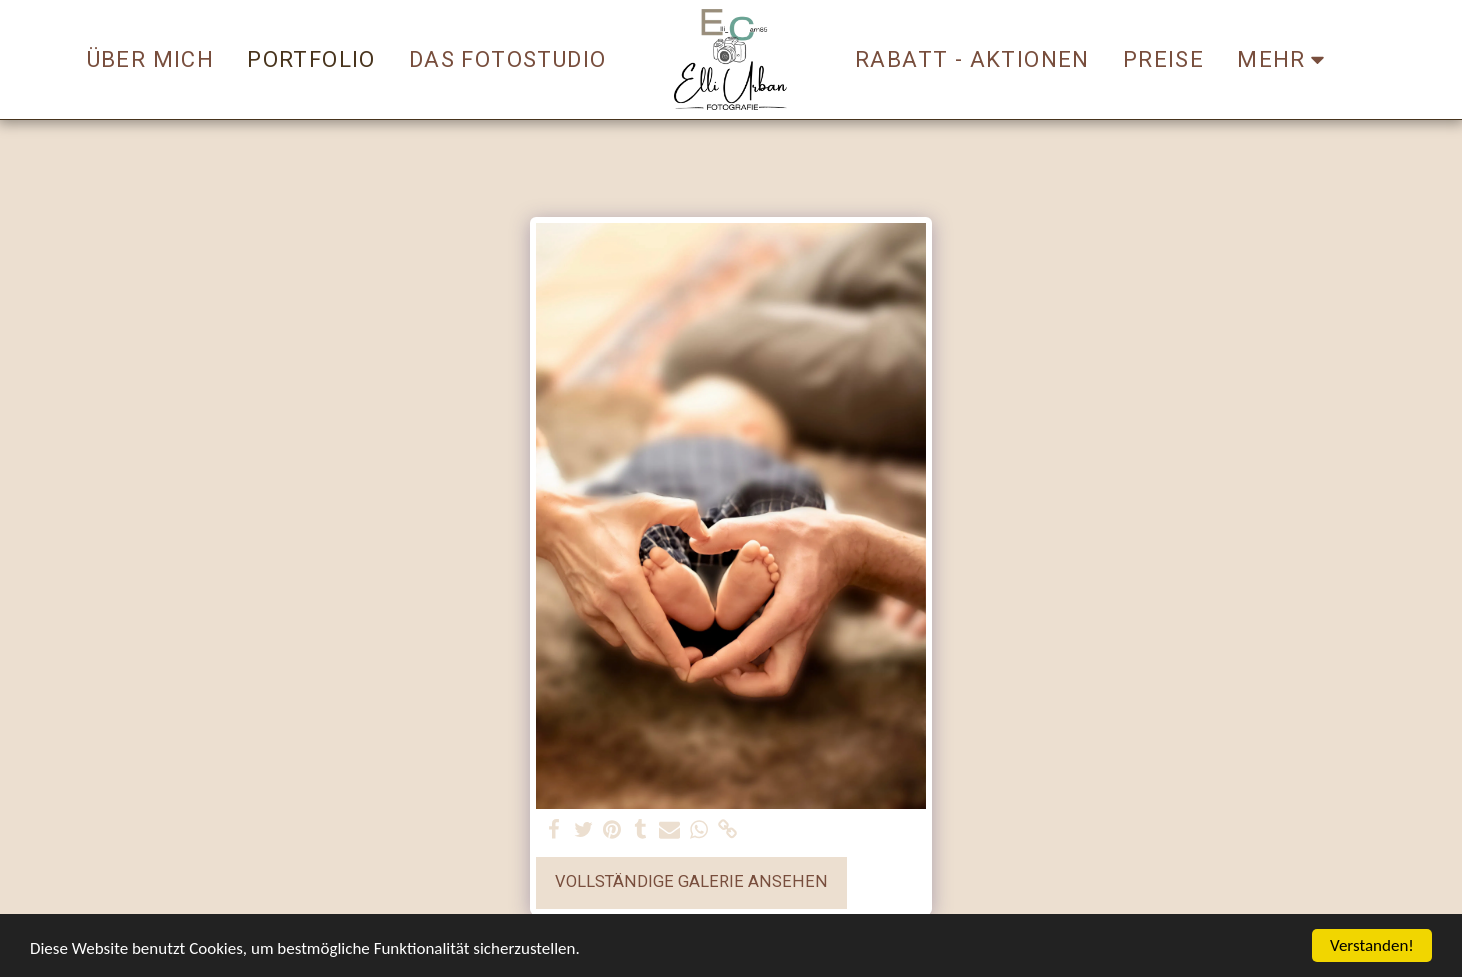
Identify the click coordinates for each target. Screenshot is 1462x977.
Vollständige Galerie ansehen (691, 881)
